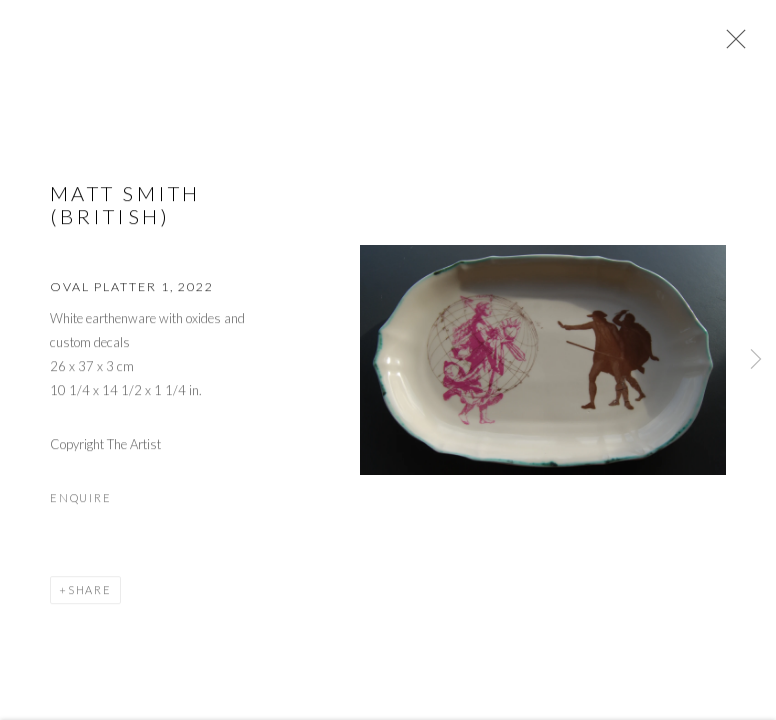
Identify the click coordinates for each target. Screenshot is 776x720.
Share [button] (90, 591)
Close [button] (731, 45)
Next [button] (756, 360)
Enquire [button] (80, 499)
